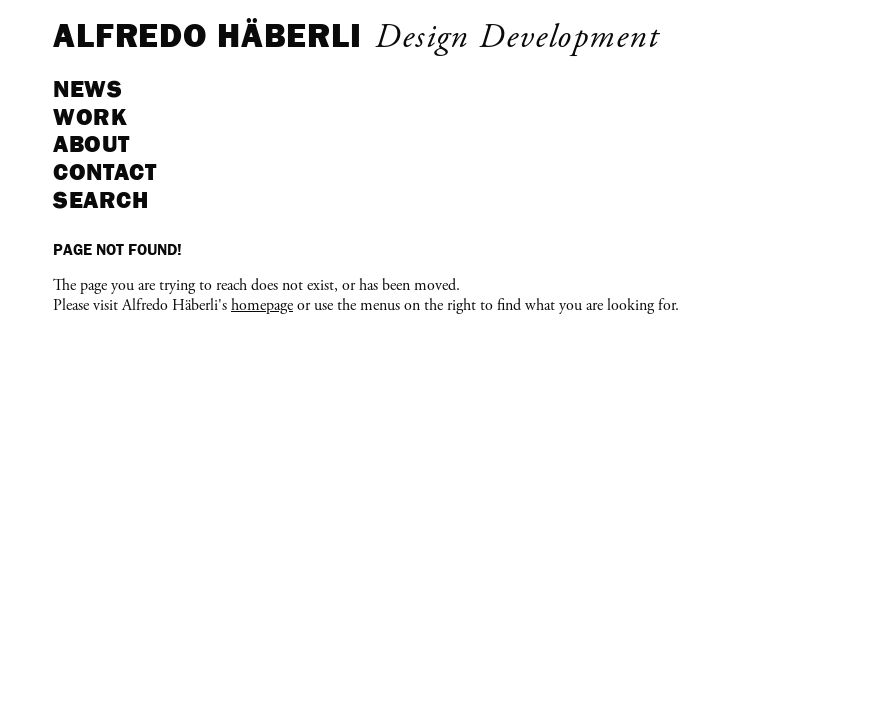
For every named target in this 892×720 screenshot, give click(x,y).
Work (90, 116)
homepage (262, 306)
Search (101, 199)
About (91, 143)
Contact (104, 171)
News (87, 88)
